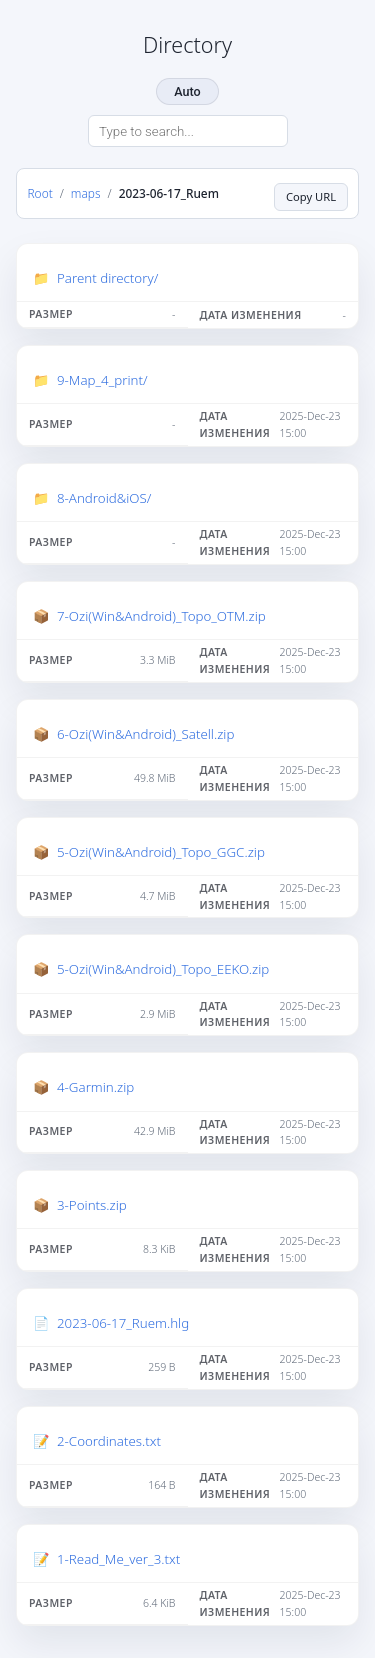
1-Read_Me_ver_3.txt (118, 1559)
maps (86, 193)
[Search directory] (188, 131)
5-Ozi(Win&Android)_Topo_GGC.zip (161, 852)
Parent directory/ (107, 278)
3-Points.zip (92, 1205)
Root (40, 193)
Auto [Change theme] (187, 91)
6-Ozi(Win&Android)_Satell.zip (145, 734)
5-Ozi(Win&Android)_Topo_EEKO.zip (163, 969)
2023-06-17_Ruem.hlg (123, 1323)
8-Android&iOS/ (104, 498)
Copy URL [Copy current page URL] (311, 196)
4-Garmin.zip (95, 1087)
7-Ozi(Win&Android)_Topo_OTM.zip (161, 616)
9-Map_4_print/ (102, 380)
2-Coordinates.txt (109, 1441)
